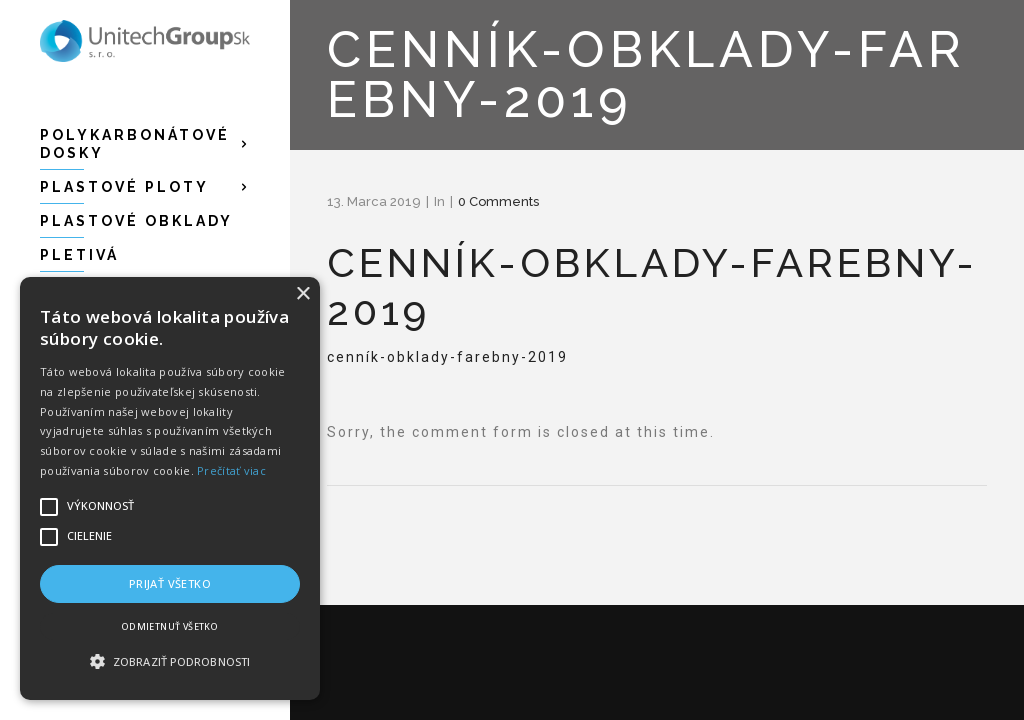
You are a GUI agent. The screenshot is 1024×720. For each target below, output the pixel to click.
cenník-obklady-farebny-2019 (447, 357)
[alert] (170, 488)
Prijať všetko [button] (170, 583)
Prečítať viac (231, 470)
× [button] (302, 294)
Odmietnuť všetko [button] (170, 626)
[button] (170, 662)
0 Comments (498, 201)
